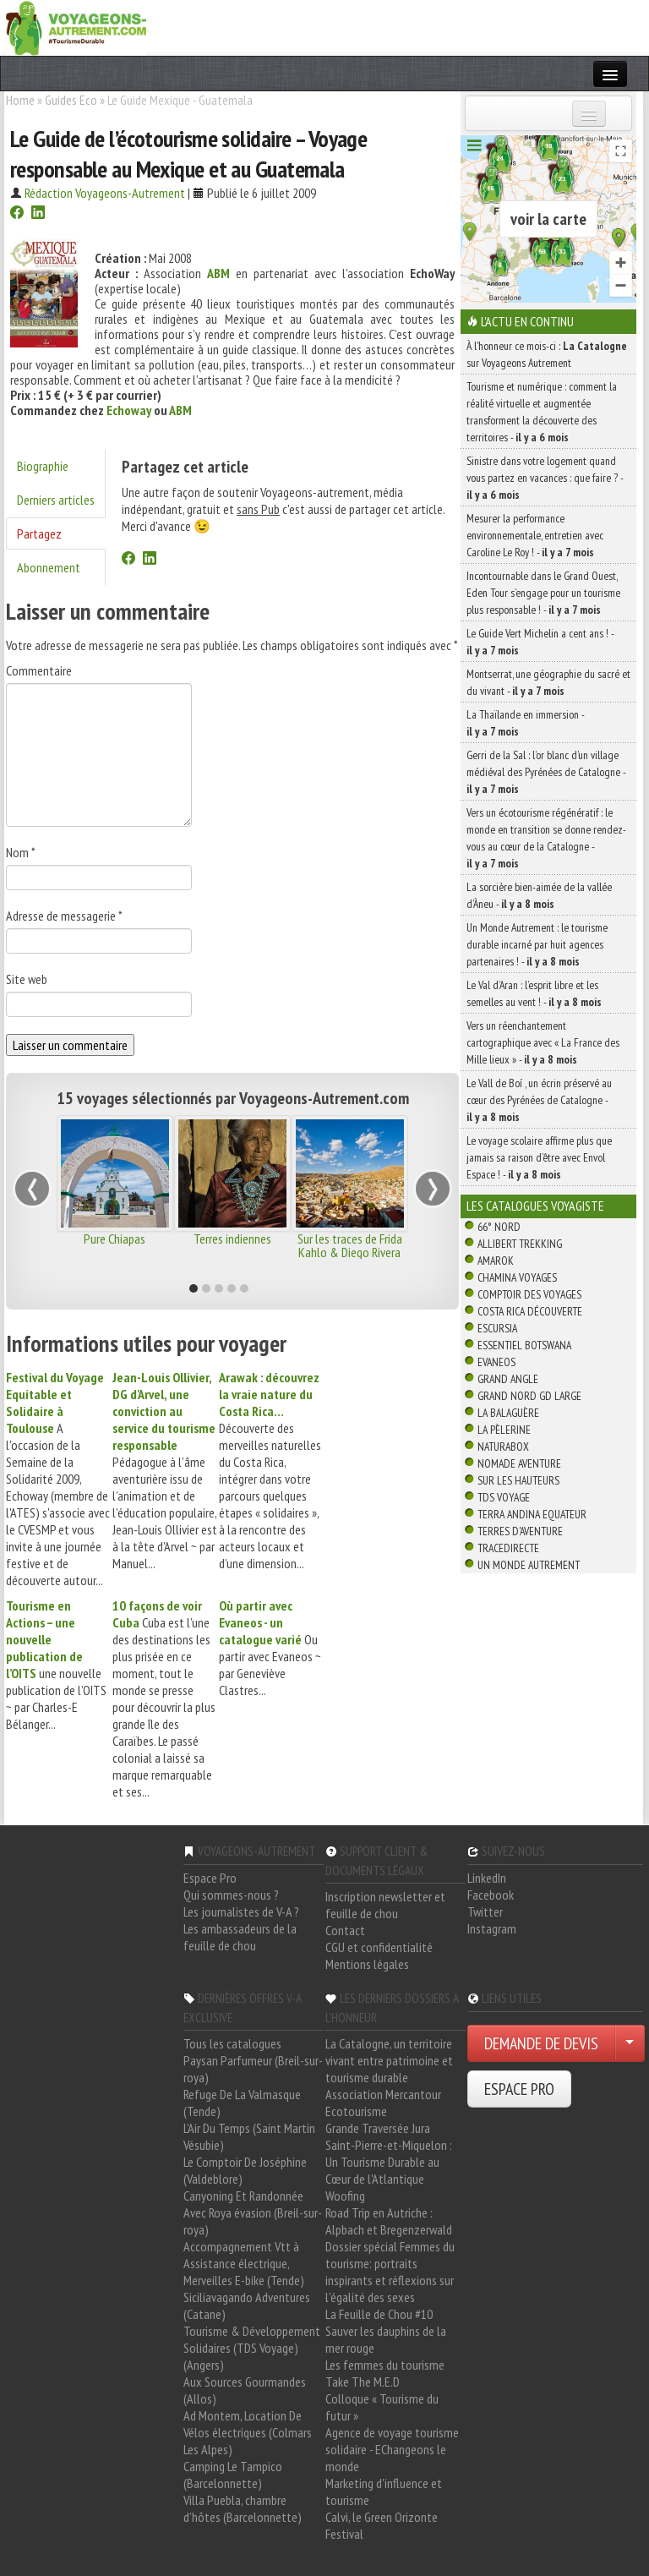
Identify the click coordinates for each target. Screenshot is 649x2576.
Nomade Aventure (519, 1463)
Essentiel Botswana (524, 1345)
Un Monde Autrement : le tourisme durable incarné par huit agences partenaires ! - (537, 944)
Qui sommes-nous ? (231, 1894)
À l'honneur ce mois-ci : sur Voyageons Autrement (546, 354)
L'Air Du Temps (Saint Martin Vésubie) (249, 2136)
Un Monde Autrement (528, 1564)
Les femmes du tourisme (384, 2364)
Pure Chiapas (114, 1238)
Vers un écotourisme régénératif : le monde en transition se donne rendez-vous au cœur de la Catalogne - (546, 838)
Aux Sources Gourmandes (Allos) (244, 2390)
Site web (26, 979)
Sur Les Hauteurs (518, 1480)
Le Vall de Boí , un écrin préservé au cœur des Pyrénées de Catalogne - (539, 1099)
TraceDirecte (508, 1548)
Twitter (485, 1911)
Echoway (128, 410)
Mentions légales (367, 1963)
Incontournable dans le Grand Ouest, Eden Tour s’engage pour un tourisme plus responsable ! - (543, 592)
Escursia (497, 1328)
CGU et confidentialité (379, 1947)
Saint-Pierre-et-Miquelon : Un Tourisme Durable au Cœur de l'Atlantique (388, 2161)
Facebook (490, 1894)
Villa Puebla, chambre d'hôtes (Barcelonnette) (242, 2508)
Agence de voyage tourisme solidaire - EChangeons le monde (392, 2449)
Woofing (345, 2195)
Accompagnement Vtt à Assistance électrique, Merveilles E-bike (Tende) (243, 2263)
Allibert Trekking (519, 1243)
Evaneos (496, 1362)
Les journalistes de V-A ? (241, 1911)
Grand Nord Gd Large (529, 1395)
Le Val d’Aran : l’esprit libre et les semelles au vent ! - (534, 993)
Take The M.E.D (362, 2381)
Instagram (491, 1928)
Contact (345, 1930)
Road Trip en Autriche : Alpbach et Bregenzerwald (388, 2221)
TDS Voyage (503, 1497)
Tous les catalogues (232, 2043)
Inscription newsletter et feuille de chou (385, 1905)
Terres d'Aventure (520, 1531)
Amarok (495, 1260)
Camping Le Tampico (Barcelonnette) (232, 2474)
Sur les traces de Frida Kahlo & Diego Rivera (349, 1245)
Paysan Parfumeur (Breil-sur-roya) (253, 2069)
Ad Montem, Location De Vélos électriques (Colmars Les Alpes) (247, 2432)
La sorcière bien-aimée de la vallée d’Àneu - (539, 895)
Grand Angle (507, 1378)
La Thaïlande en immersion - (525, 723)
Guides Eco (71, 99)
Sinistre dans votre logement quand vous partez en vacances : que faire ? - (544, 477)
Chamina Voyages (517, 1277)
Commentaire (39, 670)
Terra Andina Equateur (531, 1514)
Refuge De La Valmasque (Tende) (242, 2102)
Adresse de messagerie (64, 915)
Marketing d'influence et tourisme (383, 2491)
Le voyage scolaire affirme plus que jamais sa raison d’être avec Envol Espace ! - (539, 1157)
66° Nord (499, 1226)
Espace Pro (210, 1877)
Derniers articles (56, 499)
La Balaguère (508, 1412)
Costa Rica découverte (529, 1311)
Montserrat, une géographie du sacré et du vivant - (548, 682)
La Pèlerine (504, 1429)
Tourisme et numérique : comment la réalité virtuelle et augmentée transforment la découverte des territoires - (541, 412)
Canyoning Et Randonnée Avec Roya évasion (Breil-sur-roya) (252, 2212)
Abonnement (48, 567)
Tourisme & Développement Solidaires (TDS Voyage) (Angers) (251, 2347)
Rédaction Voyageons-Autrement (105, 192)
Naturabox (503, 1446)
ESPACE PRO (519, 2089)
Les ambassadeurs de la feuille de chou (240, 1937)
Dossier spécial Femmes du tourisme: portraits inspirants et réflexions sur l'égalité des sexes (390, 2271)
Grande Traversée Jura (377, 2127)
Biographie (42, 465)
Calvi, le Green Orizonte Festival (381, 2525)
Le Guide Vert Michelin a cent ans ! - (540, 642)
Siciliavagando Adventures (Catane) (246, 2305)
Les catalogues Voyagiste (535, 1205)
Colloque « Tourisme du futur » (382, 2407)
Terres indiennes (232, 1238)
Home (20, 99)
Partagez (39, 533)
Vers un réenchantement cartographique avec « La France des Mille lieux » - (542, 1042)
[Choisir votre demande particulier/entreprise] (629, 2043)
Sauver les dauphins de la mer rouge (385, 2339)
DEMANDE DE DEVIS (541, 2043)
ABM (180, 410)
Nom (20, 852)
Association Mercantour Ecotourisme (383, 2102)
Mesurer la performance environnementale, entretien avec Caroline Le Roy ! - (534, 535)
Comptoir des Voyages (529, 1294)
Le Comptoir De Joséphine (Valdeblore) (245, 2170)
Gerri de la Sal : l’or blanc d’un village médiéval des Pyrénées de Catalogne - (545, 771)
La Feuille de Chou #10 (379, 2313)
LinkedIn (486, 1877)
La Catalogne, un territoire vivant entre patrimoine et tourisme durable (389, 2060)
